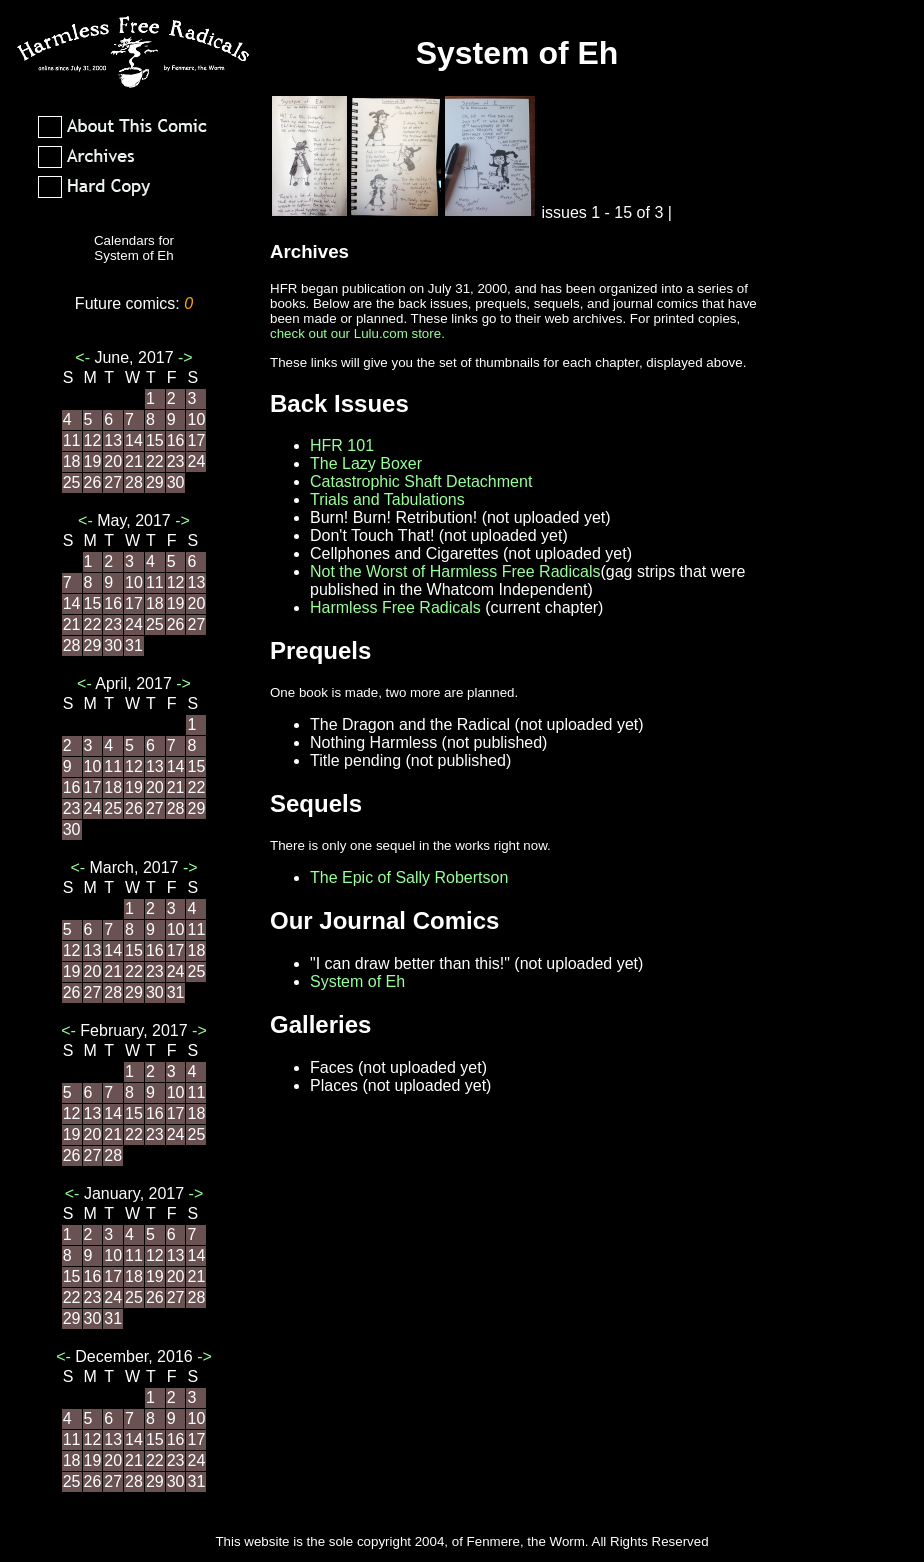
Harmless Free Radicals (395, 607)
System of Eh (357, 981)
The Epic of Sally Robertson (409, 877)
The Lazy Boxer (366, 463)
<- (84, 357)
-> (183, 357)
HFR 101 (342, 445)
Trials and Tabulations (387, 499)
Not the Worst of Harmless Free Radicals (455, 571)
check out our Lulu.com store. (357, 333)
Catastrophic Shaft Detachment (421, 481)
